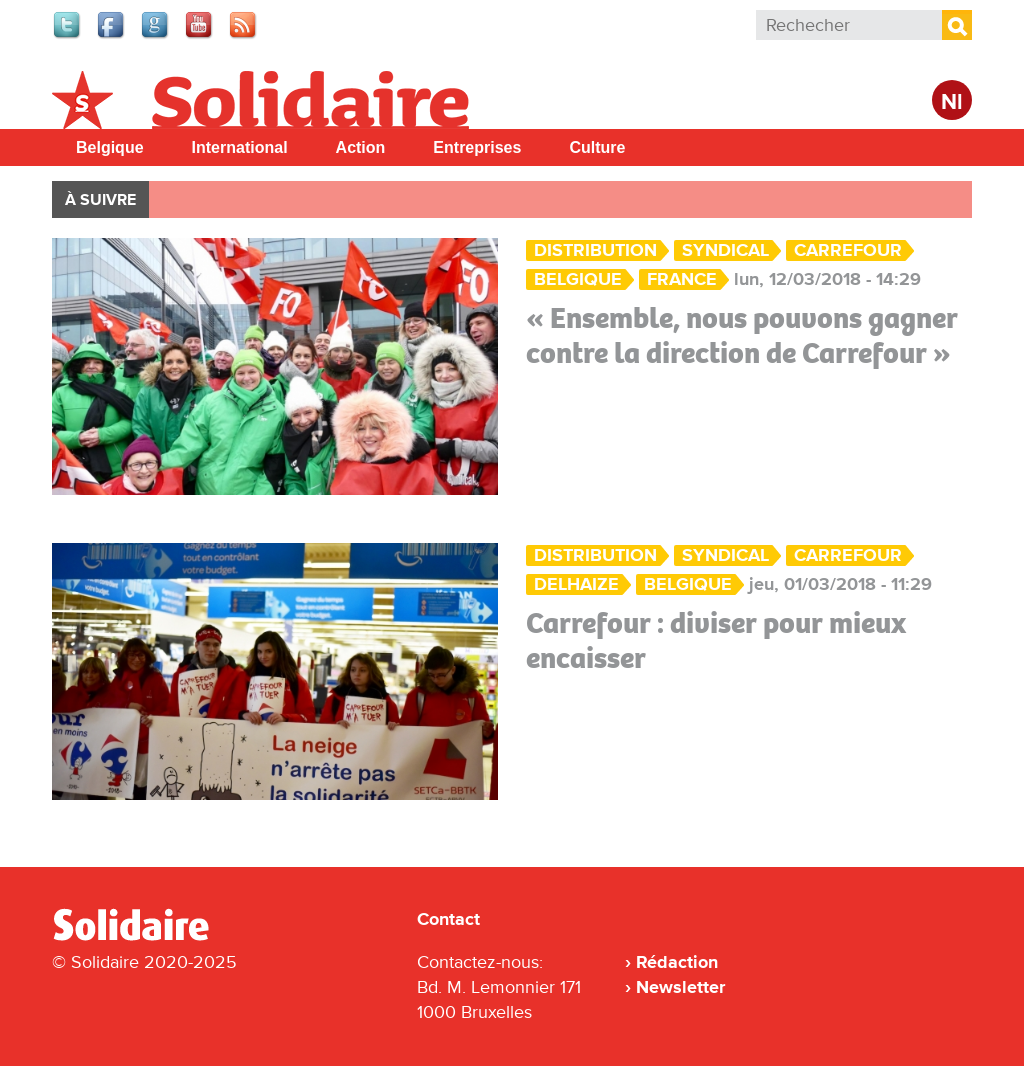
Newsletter (680, 987)
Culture (597, 147)
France (682, 279)
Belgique (110, 147)
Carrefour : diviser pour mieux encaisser (716, 640)
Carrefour (848, 250)
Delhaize (576, 584)
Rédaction (677, 962)
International (240, 147)
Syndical (725, 250)
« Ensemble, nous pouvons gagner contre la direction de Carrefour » (742, 335)
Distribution (595, 250)
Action (361, 147)
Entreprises (477, 147)
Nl (952, 102)
